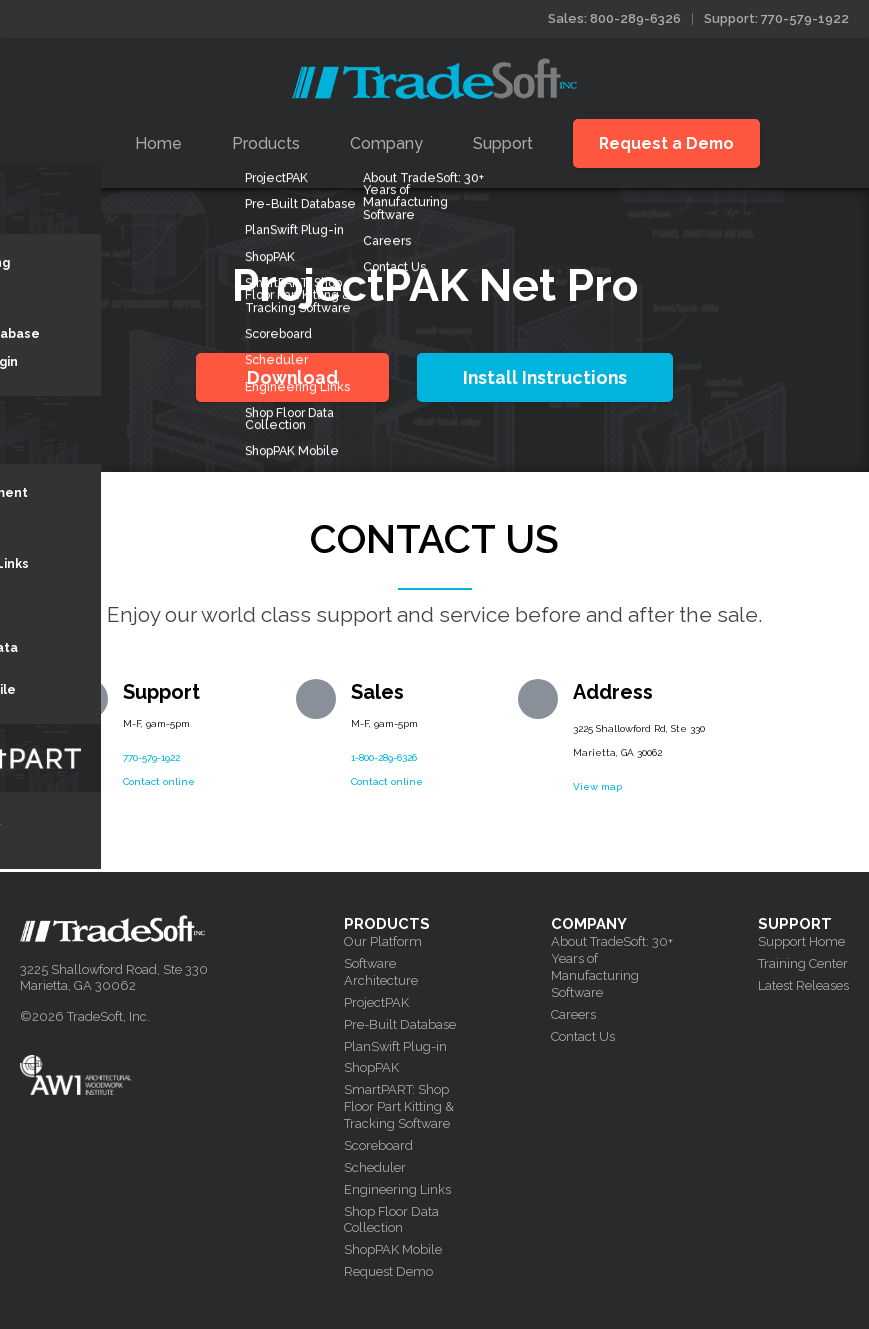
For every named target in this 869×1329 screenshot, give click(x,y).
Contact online (159, 781)
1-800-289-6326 (384, 757)
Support (503, 143)
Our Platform (383, 941)
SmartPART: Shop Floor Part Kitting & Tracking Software (399, 1106)
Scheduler (375, 1167)
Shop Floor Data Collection (391, 1220)
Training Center (803, 963)
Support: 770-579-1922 (776, 18)
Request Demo (388, 1271)
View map (597, 786)
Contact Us (583, 1036)
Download (292, 377)
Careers (573, 1014)
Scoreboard (378, 1145)
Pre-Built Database (400, 1024)
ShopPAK (371, 1067)
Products (266, 143)
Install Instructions (545, 377)
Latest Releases (803, 985)
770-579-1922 (151, 757)
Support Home (801, 941)
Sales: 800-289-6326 (614, 18)
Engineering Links (397, 1189)
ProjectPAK (376, 1002)
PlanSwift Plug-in (395, 1046)
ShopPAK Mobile (393, 1249)
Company (386, 143)
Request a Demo (666, 143)
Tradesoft (434, 78)
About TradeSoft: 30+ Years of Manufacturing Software (612, 967)
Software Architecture (381, 972)
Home (158, 143)
